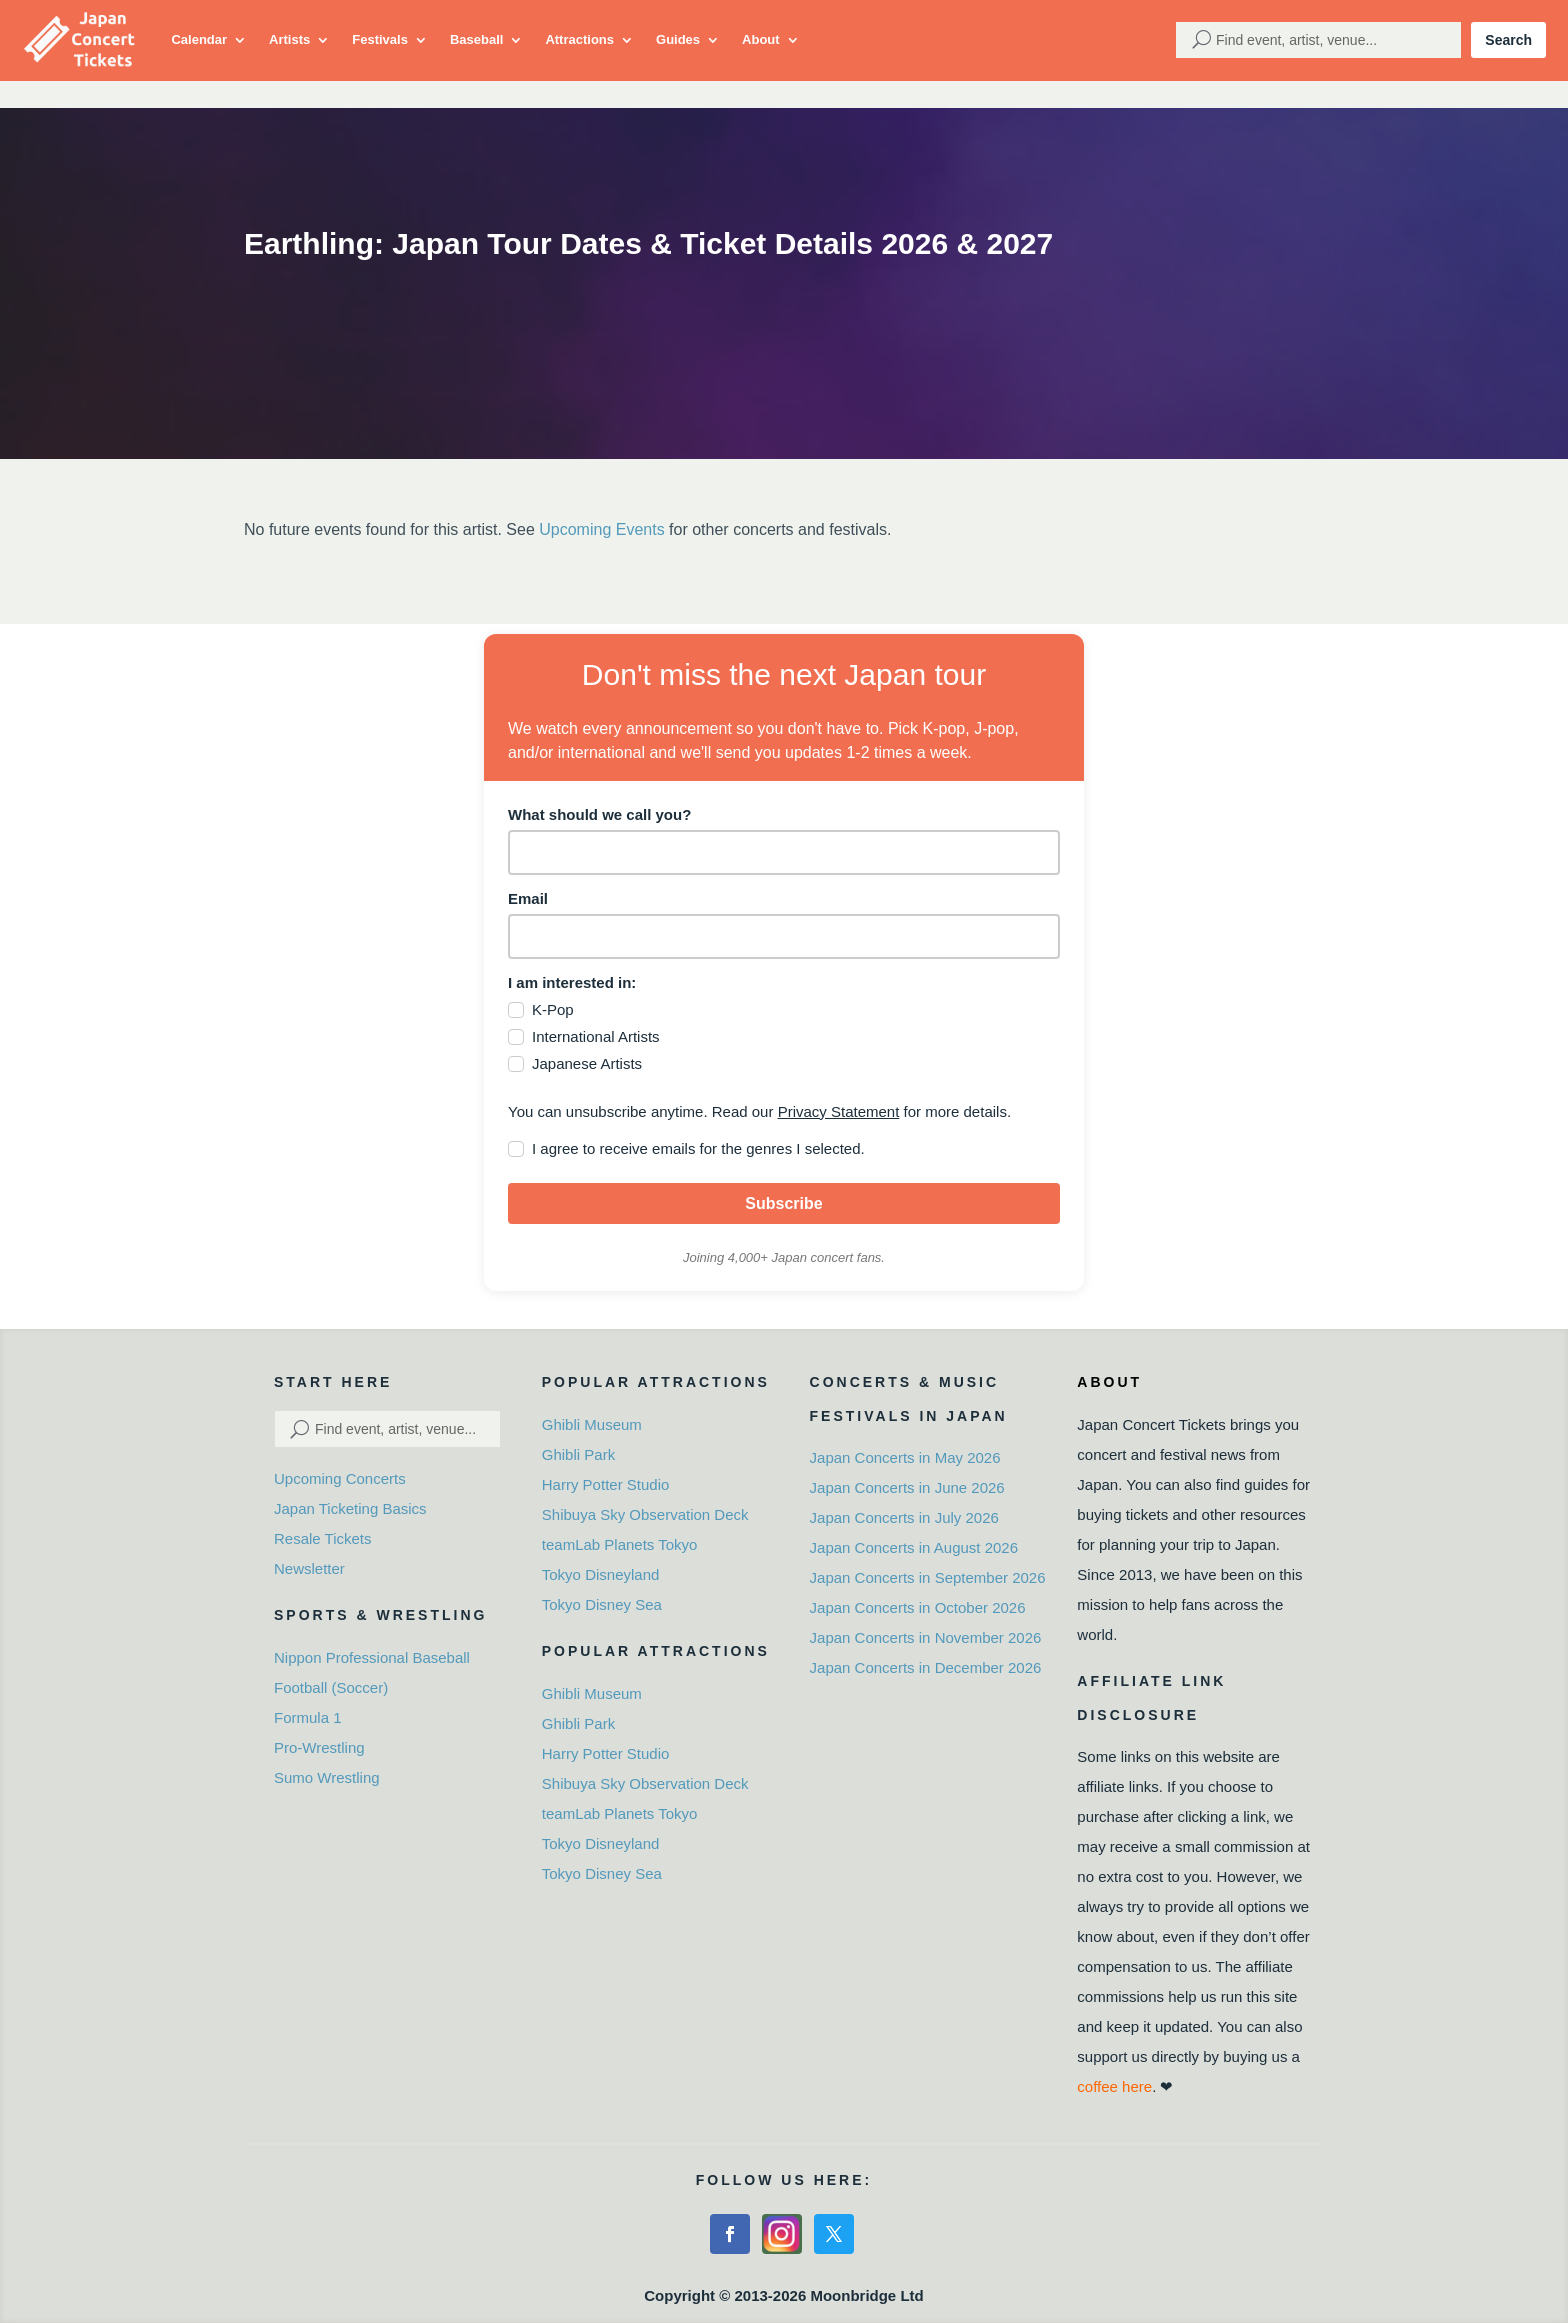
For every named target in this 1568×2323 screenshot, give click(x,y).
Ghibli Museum (592, 1424)
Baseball (476, 39)
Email (528, 898)
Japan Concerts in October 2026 (918, 1607)
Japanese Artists (587, 1063)
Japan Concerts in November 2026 (926, 1637)
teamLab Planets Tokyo (620, 1544)
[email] (784, 936)
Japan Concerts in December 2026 (926, 1667)
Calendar (199, 39)
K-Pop (553, 1009)
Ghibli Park (578, 1454)
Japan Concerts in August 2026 (914, 1547)
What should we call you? (599, 814)
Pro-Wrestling (319, 1747)
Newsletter (309, 1568)
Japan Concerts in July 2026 (904, 1517)
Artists (289, 39)
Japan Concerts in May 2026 (905, 1457)
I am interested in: (572, 982)
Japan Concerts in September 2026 (928, 1577)
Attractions (579, 39)
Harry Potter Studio (606, 1484)
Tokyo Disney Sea (602, 1604)
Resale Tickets (323, 1538)
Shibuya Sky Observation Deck (645, 1514)
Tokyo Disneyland (601, 1574)
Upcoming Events (601, 529)
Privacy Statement (839, 1111)
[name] (784, 852)
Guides (678, 39)
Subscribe (783, 1203)
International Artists (596, 1036)
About (761, 39)
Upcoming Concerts (340, 1478)
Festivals (380, 39)
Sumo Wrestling (327, 1777)
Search (1508, 40)
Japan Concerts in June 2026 (907, 1487)
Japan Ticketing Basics (350, 1508)
